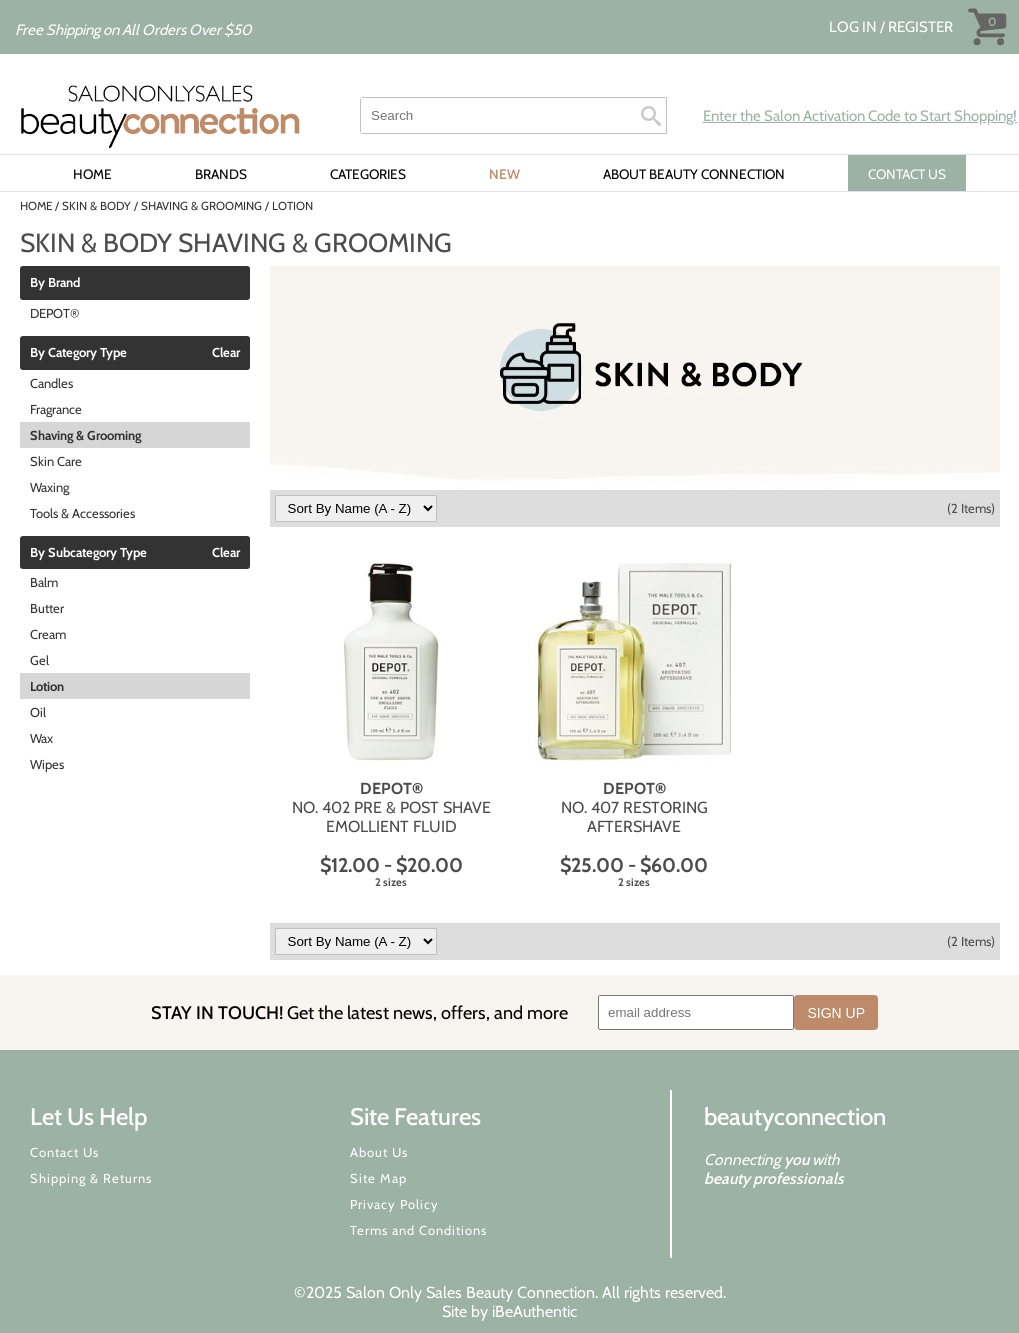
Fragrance (56, 409)
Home (92, 174)
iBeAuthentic (534, 1311)
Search (651, 116)
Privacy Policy (394, 1204)
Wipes (47, 764)
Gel (39, 660)
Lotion (47, 686)
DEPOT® (54, 313)
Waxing (49, 487)
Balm (44, 582)
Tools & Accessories (82, 513)
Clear (226, 353)
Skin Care (56, 461)
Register (920, 27)
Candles (51, 383)
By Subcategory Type (88, 553)
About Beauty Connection (694, 174)
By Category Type (78, 353)
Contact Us (64, 1152)
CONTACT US (907, 174)
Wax (41, 738)
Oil (38, 712)
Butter (47, 608)
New (504, 174)
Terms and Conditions (418, 1230)
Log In (854, 27)
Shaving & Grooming (85, 435)
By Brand (55, 283)
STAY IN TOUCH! (359, 1012)
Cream (48, 634)
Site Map (378, 1178)
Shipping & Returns (91, 1178)
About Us (379, 1152)
